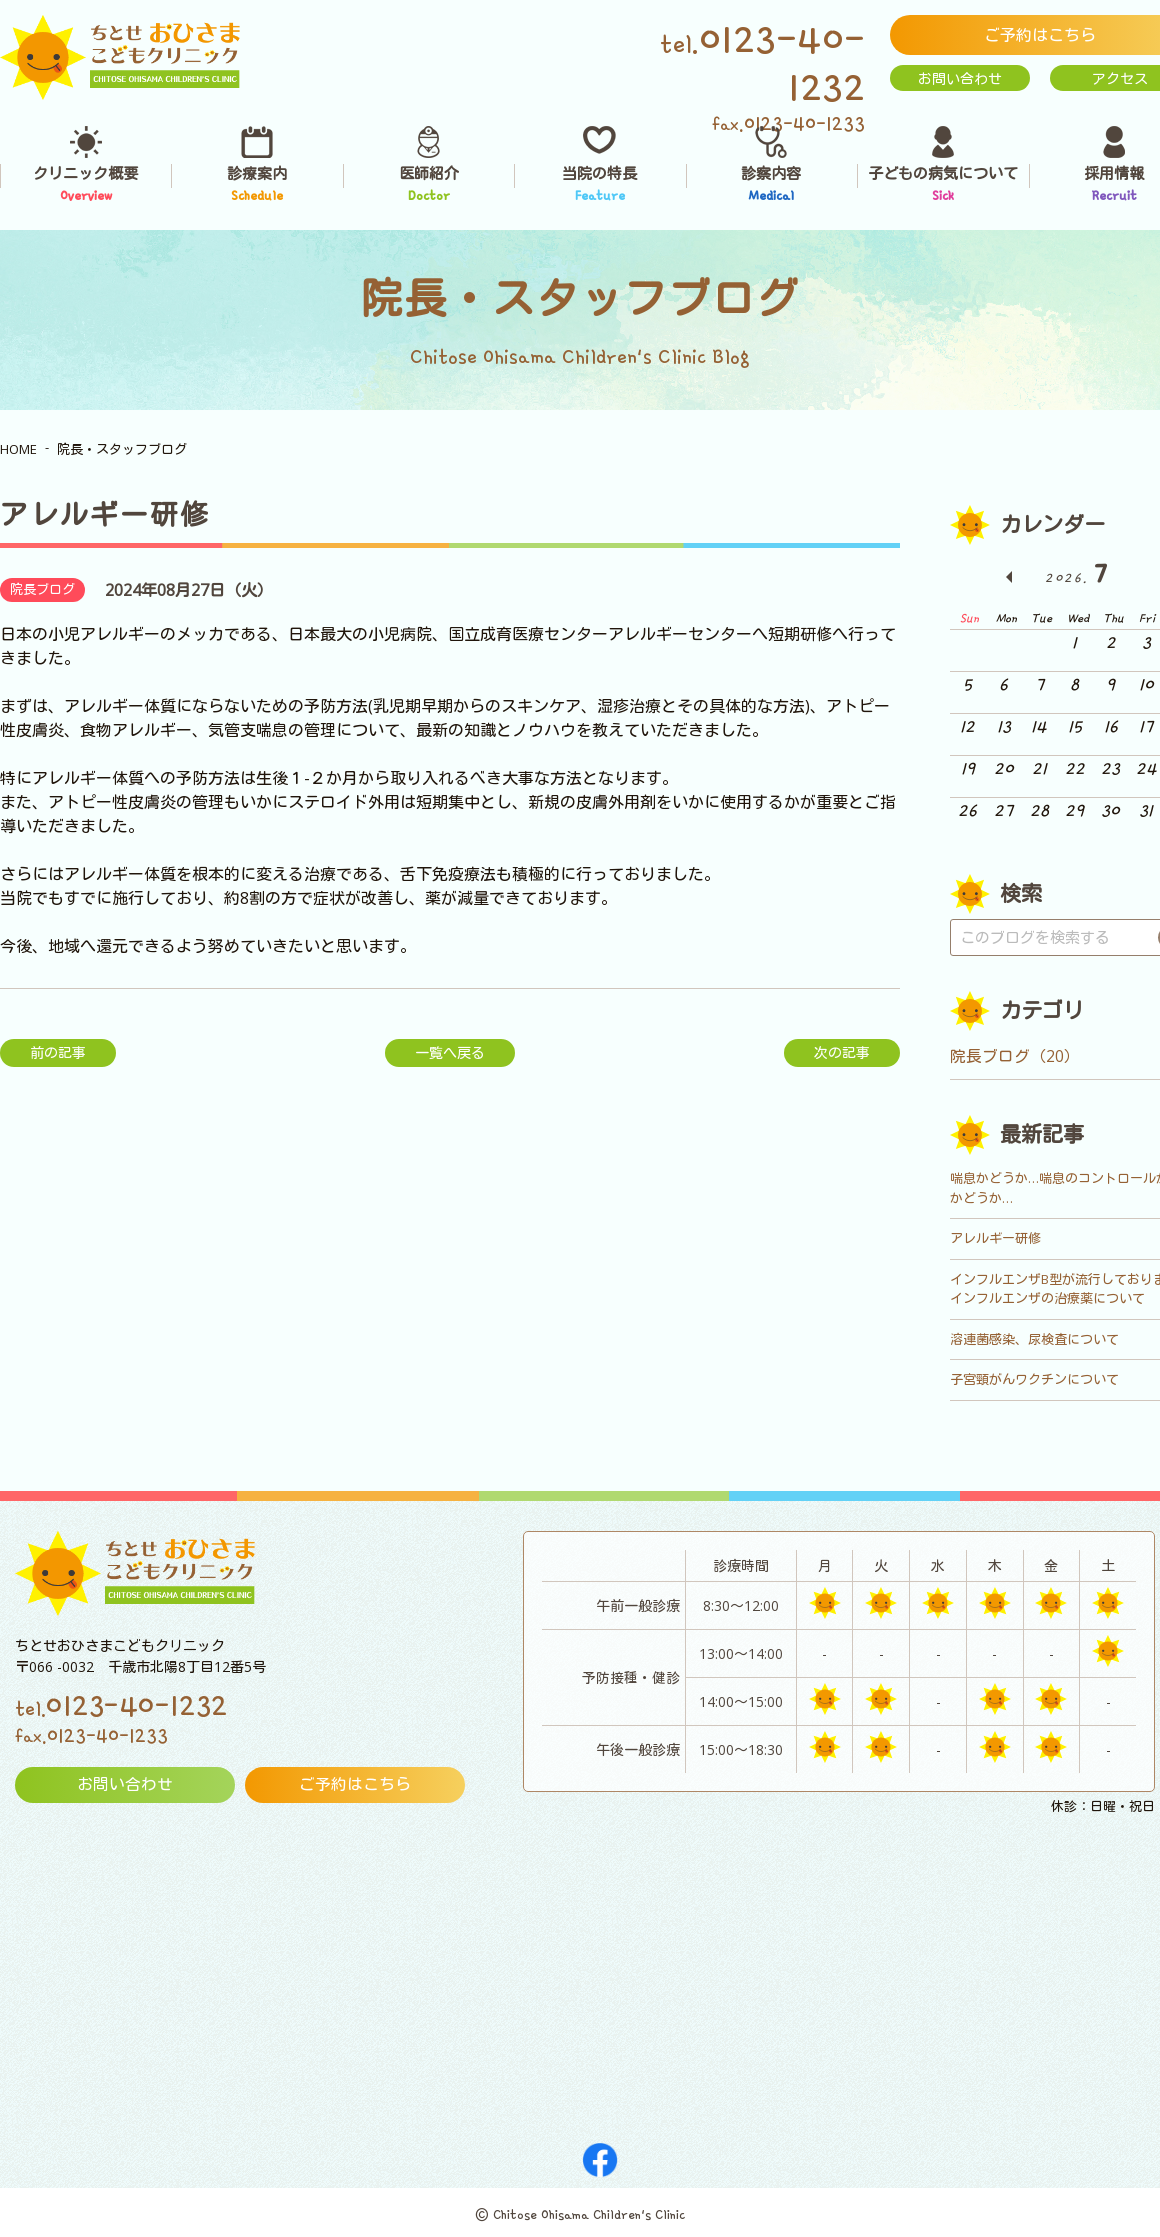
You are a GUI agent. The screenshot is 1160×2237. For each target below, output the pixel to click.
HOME (18, 449)
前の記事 (58, 1052)
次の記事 (842, 1052)
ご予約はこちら (355, 1785)
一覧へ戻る (450, 1052)
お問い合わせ (960, 78)
